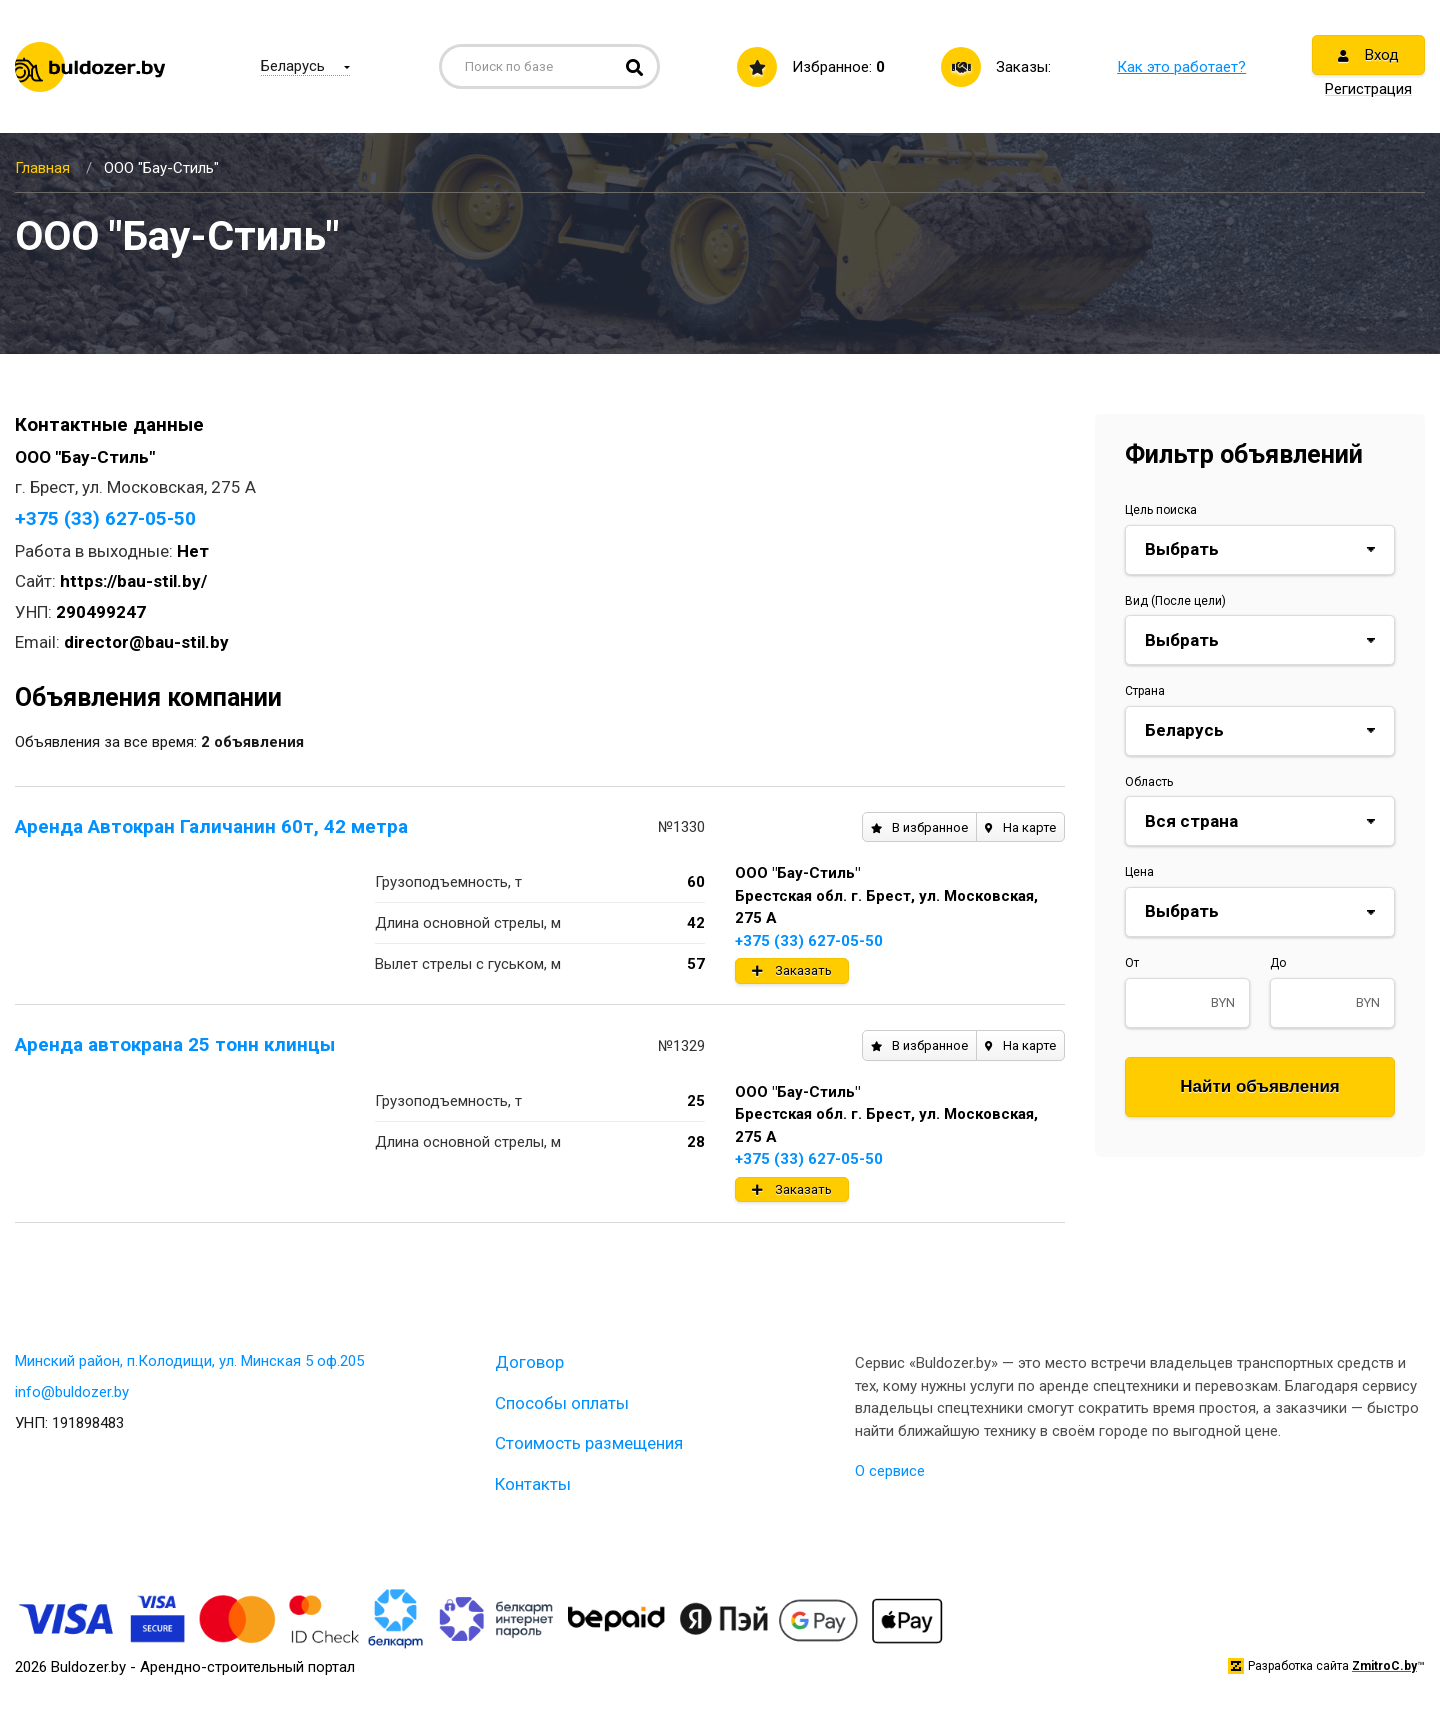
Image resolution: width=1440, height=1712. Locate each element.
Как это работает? (1181, 67)
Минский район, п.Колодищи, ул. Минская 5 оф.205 (189, 1361)
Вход (1368, 55)
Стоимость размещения (589, 1443)
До (1278, 963)
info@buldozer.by (72, 1392)
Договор (529, 1362)
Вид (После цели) (1175, 601)
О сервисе (890, 1471)
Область (1149, 782)
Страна (1145, 691)
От (1132, 963)
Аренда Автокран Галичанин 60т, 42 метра (211, 826)
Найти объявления (1260, 1086)
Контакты (533, 1484)
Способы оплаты (562, 1403)
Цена (1139, 872)
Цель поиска (1161, 510)
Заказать (792, 970)
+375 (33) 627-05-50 (105, 518)
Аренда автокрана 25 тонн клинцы (175, 1044)
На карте (1020, 827)
